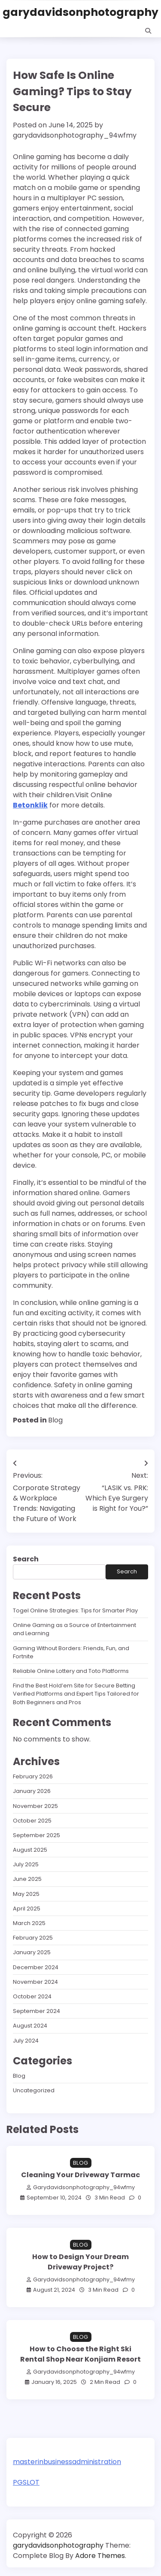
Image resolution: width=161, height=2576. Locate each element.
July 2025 (26, 1864)
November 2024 (35, 1981)
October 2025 (32, 1820)
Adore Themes (100, 2556)
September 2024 (36, 2011)
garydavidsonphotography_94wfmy (75, 135)
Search (26, 1559)
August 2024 (30, 2025)
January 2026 (32, 1791)
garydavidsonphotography (80, 12)
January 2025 (32, 1952)
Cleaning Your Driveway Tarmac (80, 2175)
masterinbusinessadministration (67, 2462)
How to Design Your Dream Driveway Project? (80, 2262)
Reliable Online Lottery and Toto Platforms (71, 1671)
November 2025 (35, 1806)
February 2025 (33, 1937)
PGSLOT (26, 2482)
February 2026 (33, 1776)
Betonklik (30, 805)
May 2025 (26, 1894)
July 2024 (26, 2040)
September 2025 (36, 1835)
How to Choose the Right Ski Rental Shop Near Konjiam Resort (80, 2354)
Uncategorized (34, 2090)
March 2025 (29, 1923)
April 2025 (26, 1908)
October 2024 (32, 1996)
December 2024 (35, 1967)
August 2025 (30, 1849)
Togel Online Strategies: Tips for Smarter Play (75, 1610)
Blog (55, 1420)
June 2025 (27, 1879)
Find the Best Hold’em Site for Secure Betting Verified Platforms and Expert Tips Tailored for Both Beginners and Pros (76, 1693)
